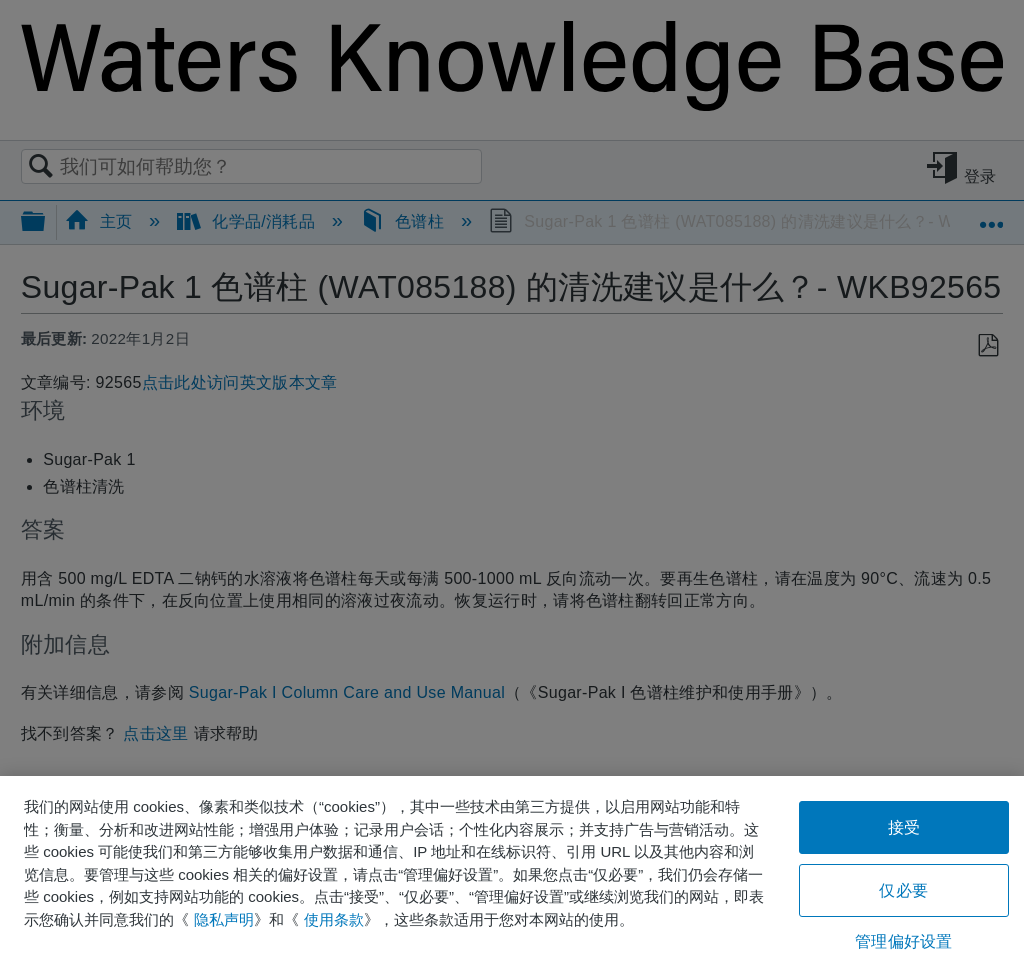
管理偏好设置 (903, 941)
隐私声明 (224, 919)
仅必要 (903, 890)
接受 (904, 827)
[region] (512, 871)
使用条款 (334, 919)
